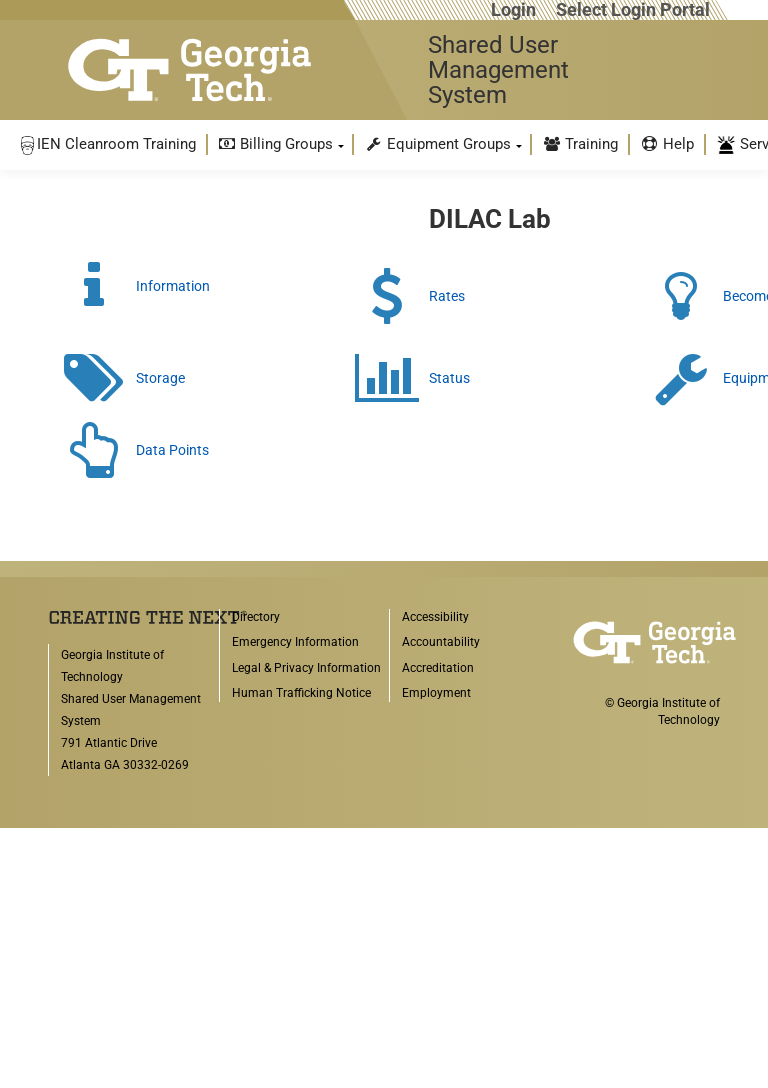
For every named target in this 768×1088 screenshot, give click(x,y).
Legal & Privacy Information (306, 668)
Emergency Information (295, 642)
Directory (256, 617)
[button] (107, 144)
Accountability (441, 642)
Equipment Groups (437, 144)
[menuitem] (107, 144)
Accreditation (438, 668)
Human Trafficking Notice (301, 693)
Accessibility (435, 617)
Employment (436, 693)
